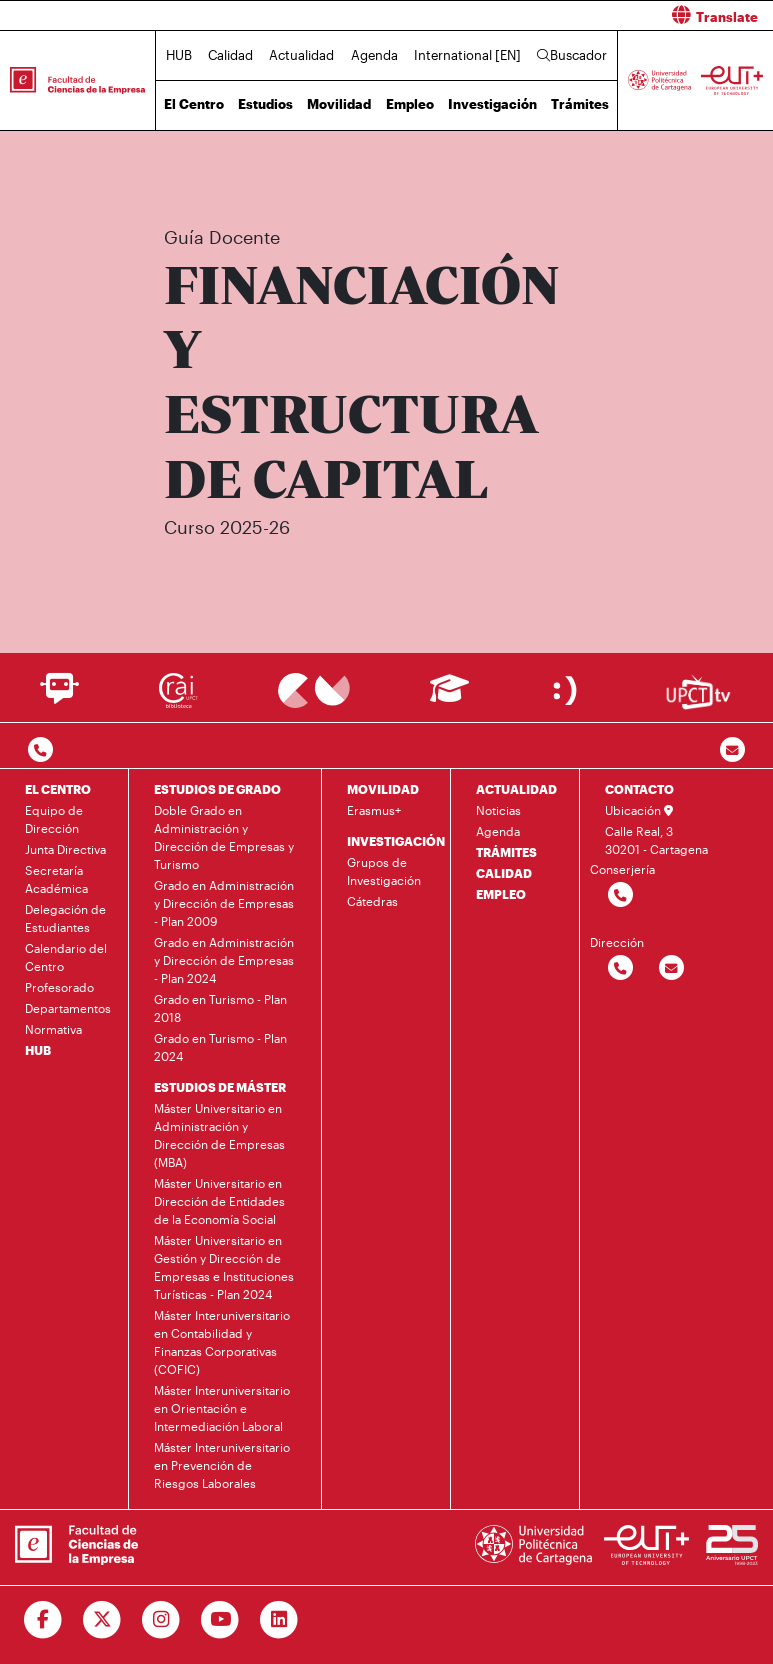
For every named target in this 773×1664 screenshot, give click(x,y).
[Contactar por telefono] (40, 750)
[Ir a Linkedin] (279, 1620)
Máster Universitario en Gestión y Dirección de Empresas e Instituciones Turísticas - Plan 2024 (224, 1267)
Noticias (498, 810)
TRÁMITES (506, 852)
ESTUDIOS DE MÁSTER (220, 1087)
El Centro (194, 104)
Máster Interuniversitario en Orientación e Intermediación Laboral (222, 1408)
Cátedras (372, 901)
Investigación (492, 104)
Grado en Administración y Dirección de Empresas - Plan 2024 (224, 960)
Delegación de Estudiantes (65, 918)
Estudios (265, 104)
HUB (179, 55)
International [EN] (467, 55)
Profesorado (59, 987)
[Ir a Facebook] (43, 1620)
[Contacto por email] (732, 750)
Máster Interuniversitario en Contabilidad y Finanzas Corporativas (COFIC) (436, 177)
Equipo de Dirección (54, 819)
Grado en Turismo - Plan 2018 (220, 1008)
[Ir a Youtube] (220, 1620)
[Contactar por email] (671, 968)
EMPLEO (501, 894)
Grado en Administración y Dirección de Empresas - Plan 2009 (224, 903)
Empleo (410, 104)
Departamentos (68, 1008)
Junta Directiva (65, 849)
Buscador (572, 55)
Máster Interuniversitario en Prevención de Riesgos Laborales (222, 1465)
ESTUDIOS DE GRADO (217, 789)
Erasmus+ (374, 810)
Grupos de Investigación (384, 871)
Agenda (374, 55)
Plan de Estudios (679, 177)
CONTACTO (639, 789)
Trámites (580, 104)
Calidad (230, 55)
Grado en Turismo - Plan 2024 (220, 1047)
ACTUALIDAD (516, 789)
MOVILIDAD (383, 789)
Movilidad (339, 104)
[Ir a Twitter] (102, 1620)
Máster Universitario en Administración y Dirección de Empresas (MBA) (219, 1135)
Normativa (53, 1029)
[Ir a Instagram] (161, 1620)
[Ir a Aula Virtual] (449, 697)
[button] (588, 15)
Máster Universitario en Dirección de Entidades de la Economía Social (219, 1201)
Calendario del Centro (66, 957)
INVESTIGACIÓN (396, 841)
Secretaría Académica (56, 879)
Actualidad (301, 55)
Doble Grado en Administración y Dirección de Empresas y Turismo (224, 837)
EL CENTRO (58, 789)
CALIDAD (504, 873)
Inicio (165, 177)
